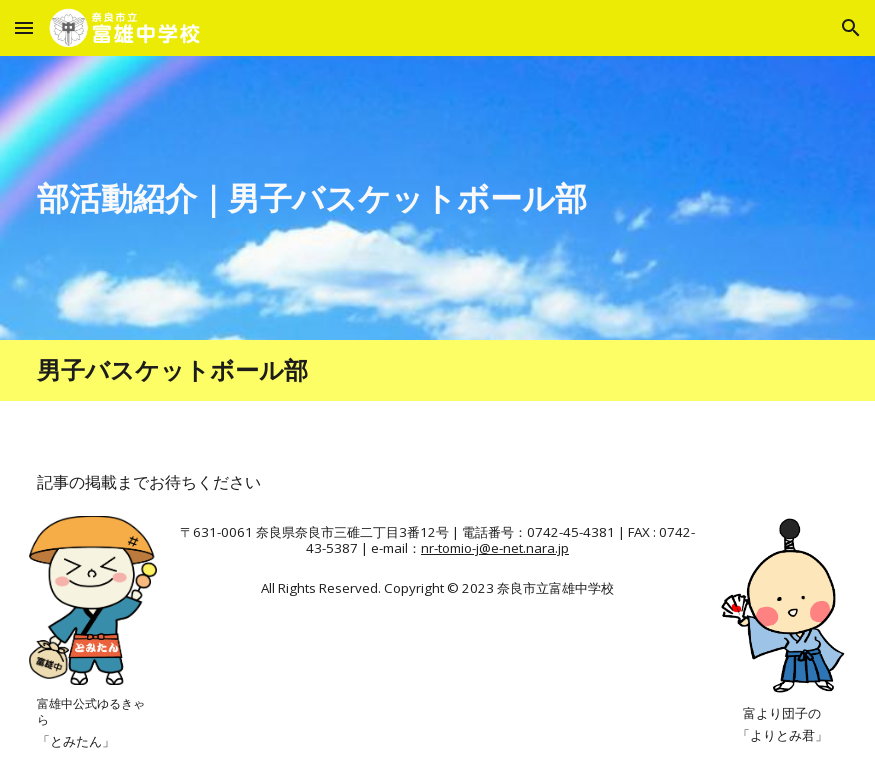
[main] (334, 198)
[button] (24, 27)
